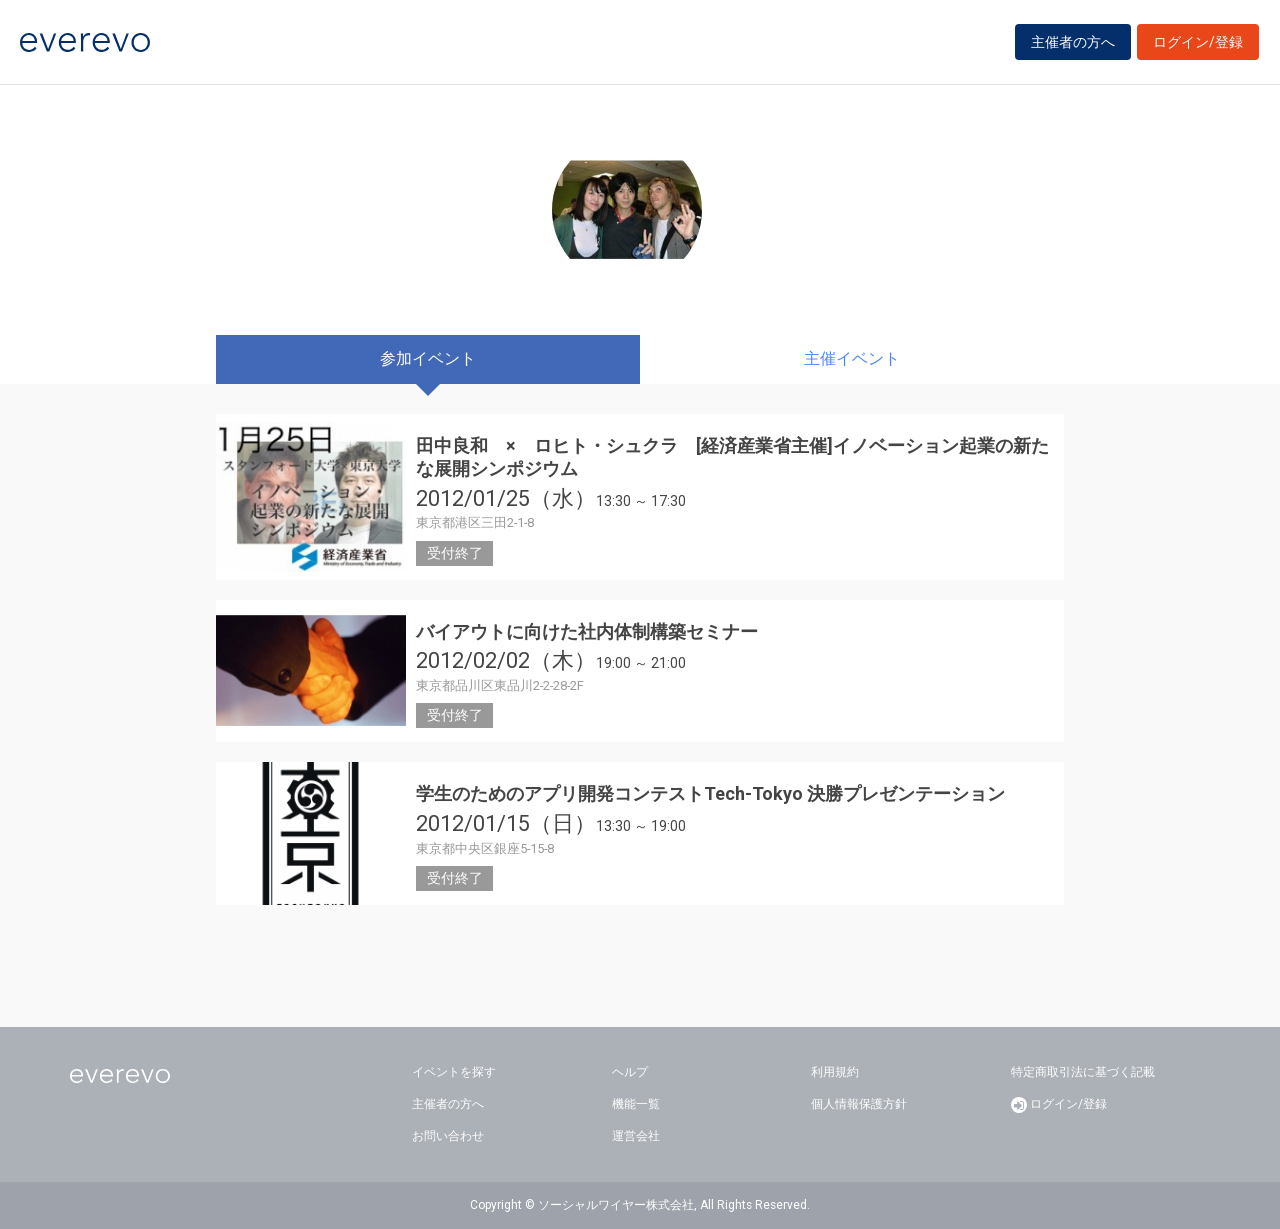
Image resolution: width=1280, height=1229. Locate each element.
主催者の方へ (1073, 42)
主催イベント (852, 358)
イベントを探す (454, 1072)
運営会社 (636, 1136)
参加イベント (428, 358)
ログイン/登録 (1198, 42)
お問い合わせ (448, 1136)
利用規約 (835, 1072)
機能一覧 (636, 1104)
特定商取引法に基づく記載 (1083, 1072)
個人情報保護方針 (859, 1104)
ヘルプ (630, 1072)
